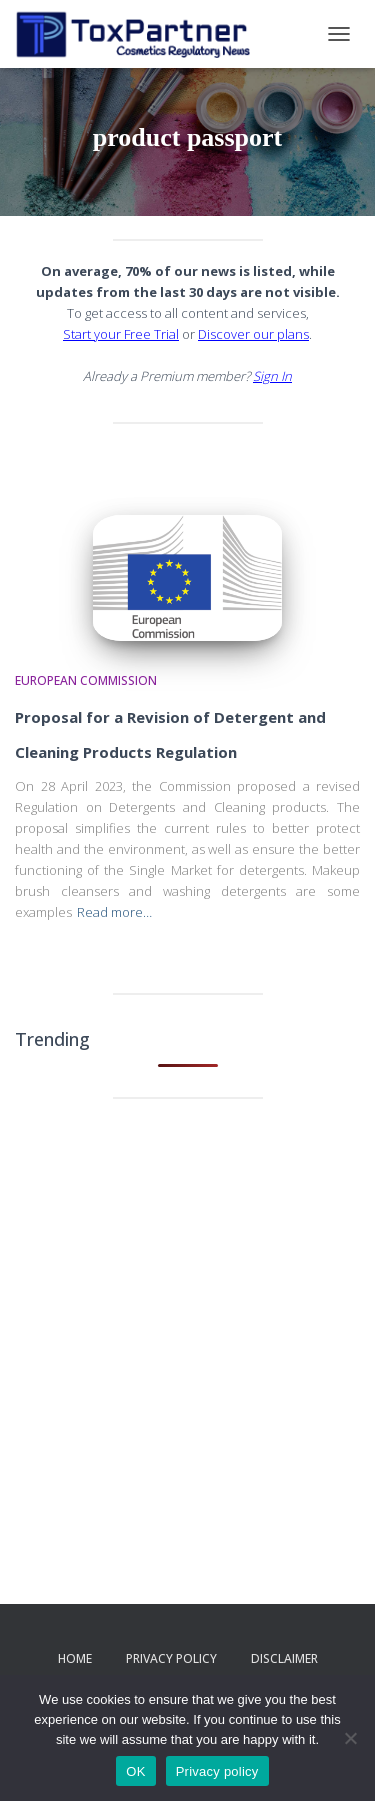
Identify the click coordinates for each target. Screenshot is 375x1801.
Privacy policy (217, 1771)
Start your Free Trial (121, 334)
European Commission (86, 680)
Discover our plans (253, 334)
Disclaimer (284, 1658)
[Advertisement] (187, 1316)
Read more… (114, 912)
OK (135, 1771)
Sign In (272, 376)
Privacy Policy (171, 1658)
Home (75, 1658)
